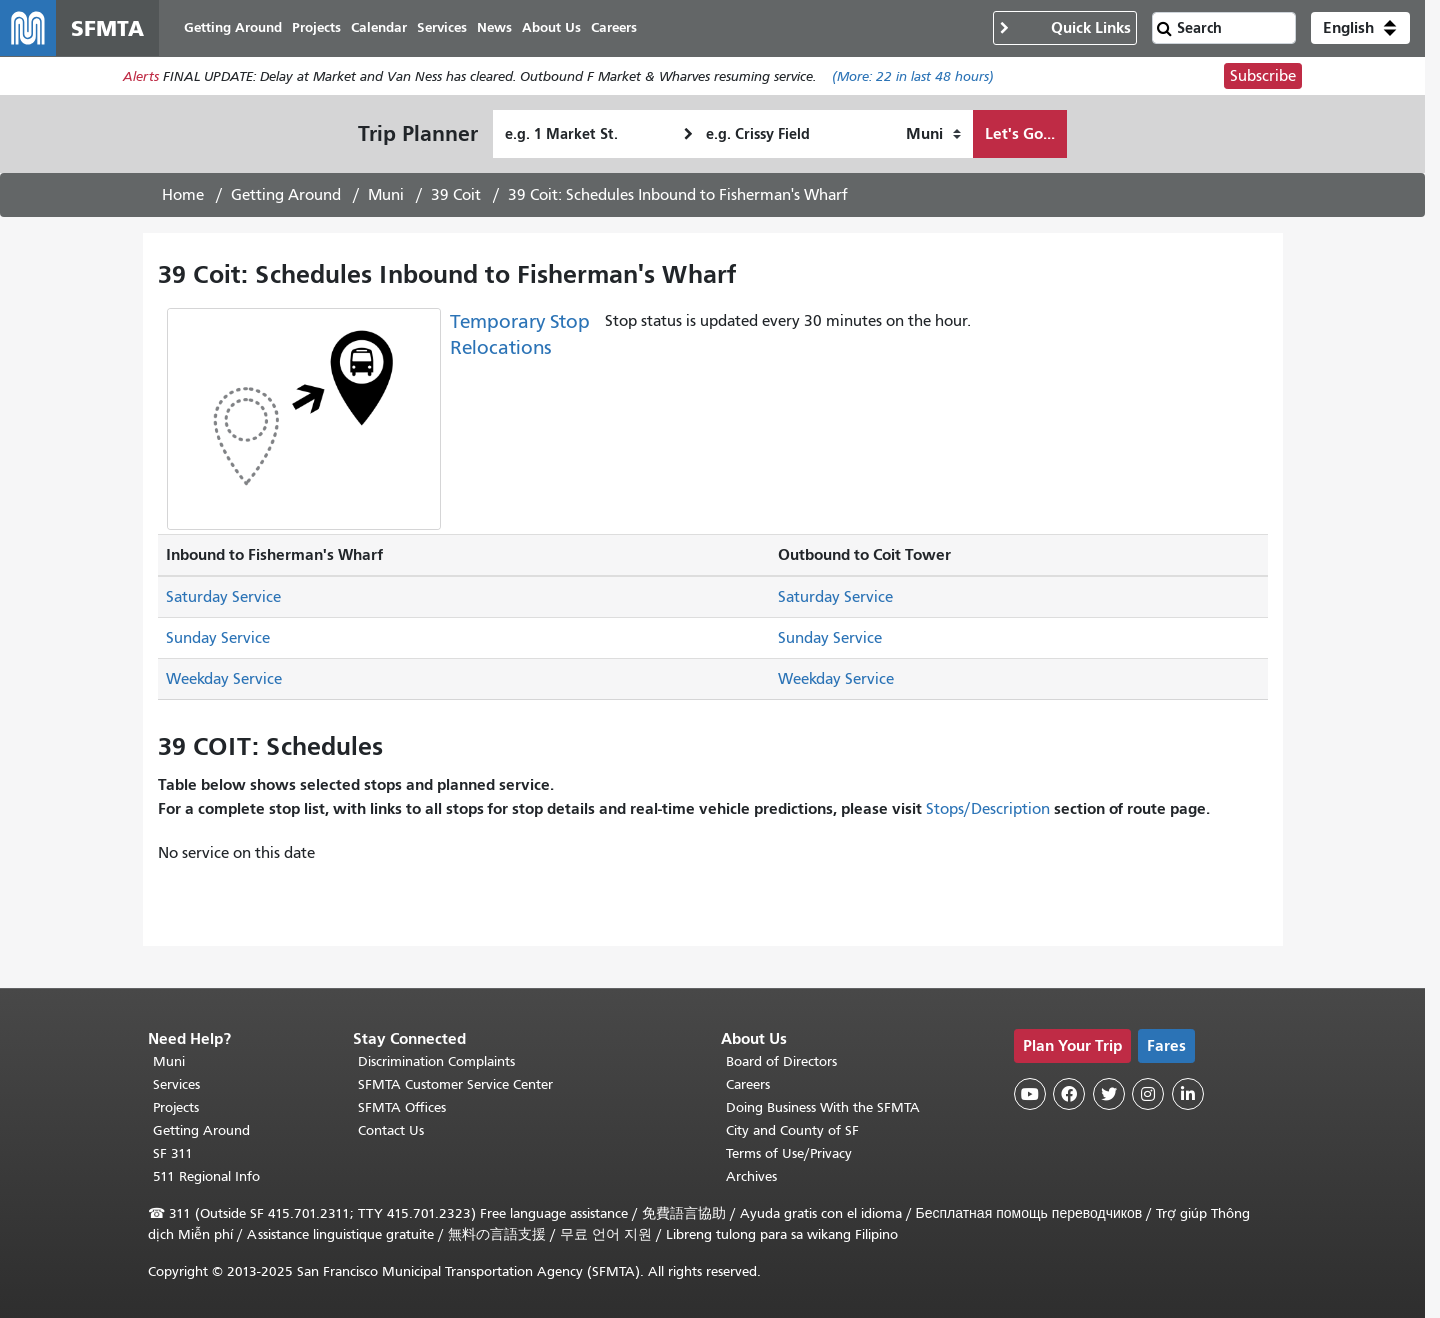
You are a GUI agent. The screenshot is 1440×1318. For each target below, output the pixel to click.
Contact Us (391, 1130)
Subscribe (1263, 76)
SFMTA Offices (402, 1107)
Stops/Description (988, 809)
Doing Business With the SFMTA (823, 1107)
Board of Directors (781, 1061)
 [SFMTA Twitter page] (1109, 1094)
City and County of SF (792, 1130)
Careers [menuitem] (614, 27)
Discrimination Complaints (436, 1061)
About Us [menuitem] (551, 27)
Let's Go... (1020, 133)
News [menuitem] (494, 27)
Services (176, 1084)
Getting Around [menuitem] (233, 27)
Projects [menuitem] (316, 27)
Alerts (141, 76)
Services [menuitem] (442, 27)
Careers (748, 1084)
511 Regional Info (206, 1176)
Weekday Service (224, 679)
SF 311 (173, 1153)
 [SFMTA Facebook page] (1069, 1094)
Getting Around (286, 195)
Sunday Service (218, 638)
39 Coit (456, 195)
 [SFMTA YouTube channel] (1030, 1094)
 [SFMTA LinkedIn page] (1188, 1094)
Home (183, 195)
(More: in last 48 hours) (913, 76)
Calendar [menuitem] (379, 27)
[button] (1360, 28)
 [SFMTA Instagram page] (1148, 1094)
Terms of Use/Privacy (789, 1153)
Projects (176, 1107)
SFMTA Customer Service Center (455, 1084)
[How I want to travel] (933, 134)
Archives (751, 1176)
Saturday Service (223, 597)
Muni (386, 195)
